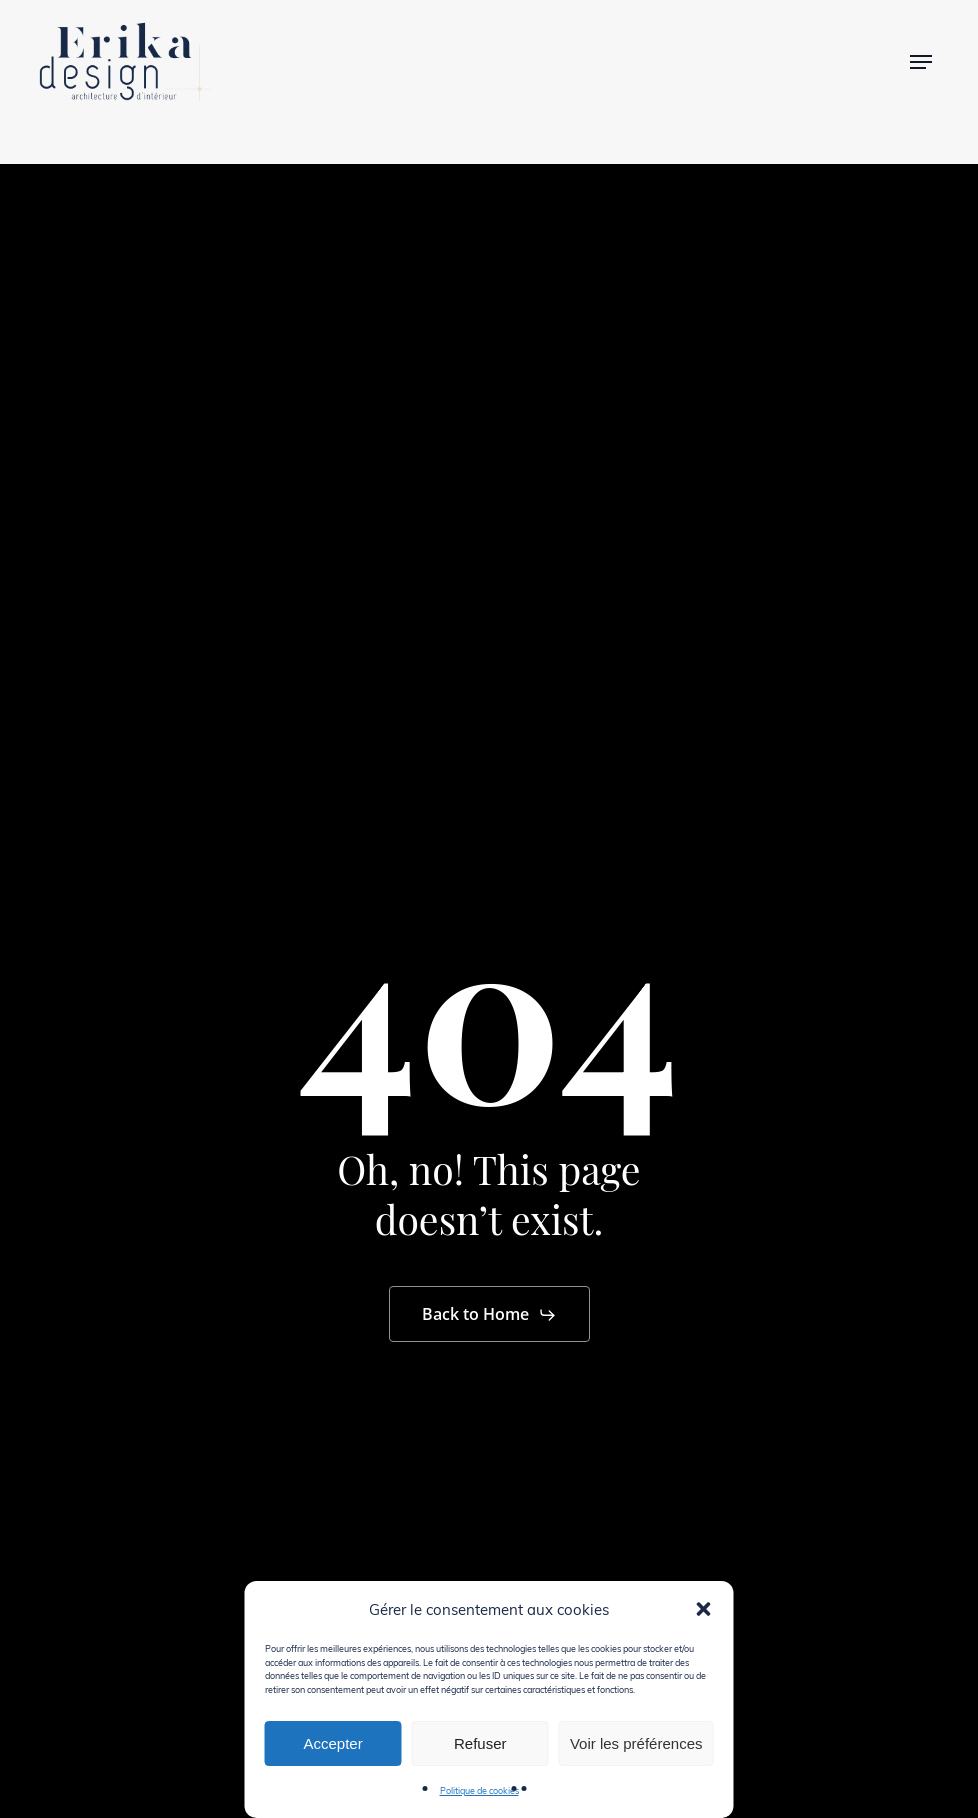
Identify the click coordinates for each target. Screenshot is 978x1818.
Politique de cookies (479, 1790)
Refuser (480, 1743)
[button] (704, 1609)
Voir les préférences (636, 1743)
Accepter (333, 1743)
